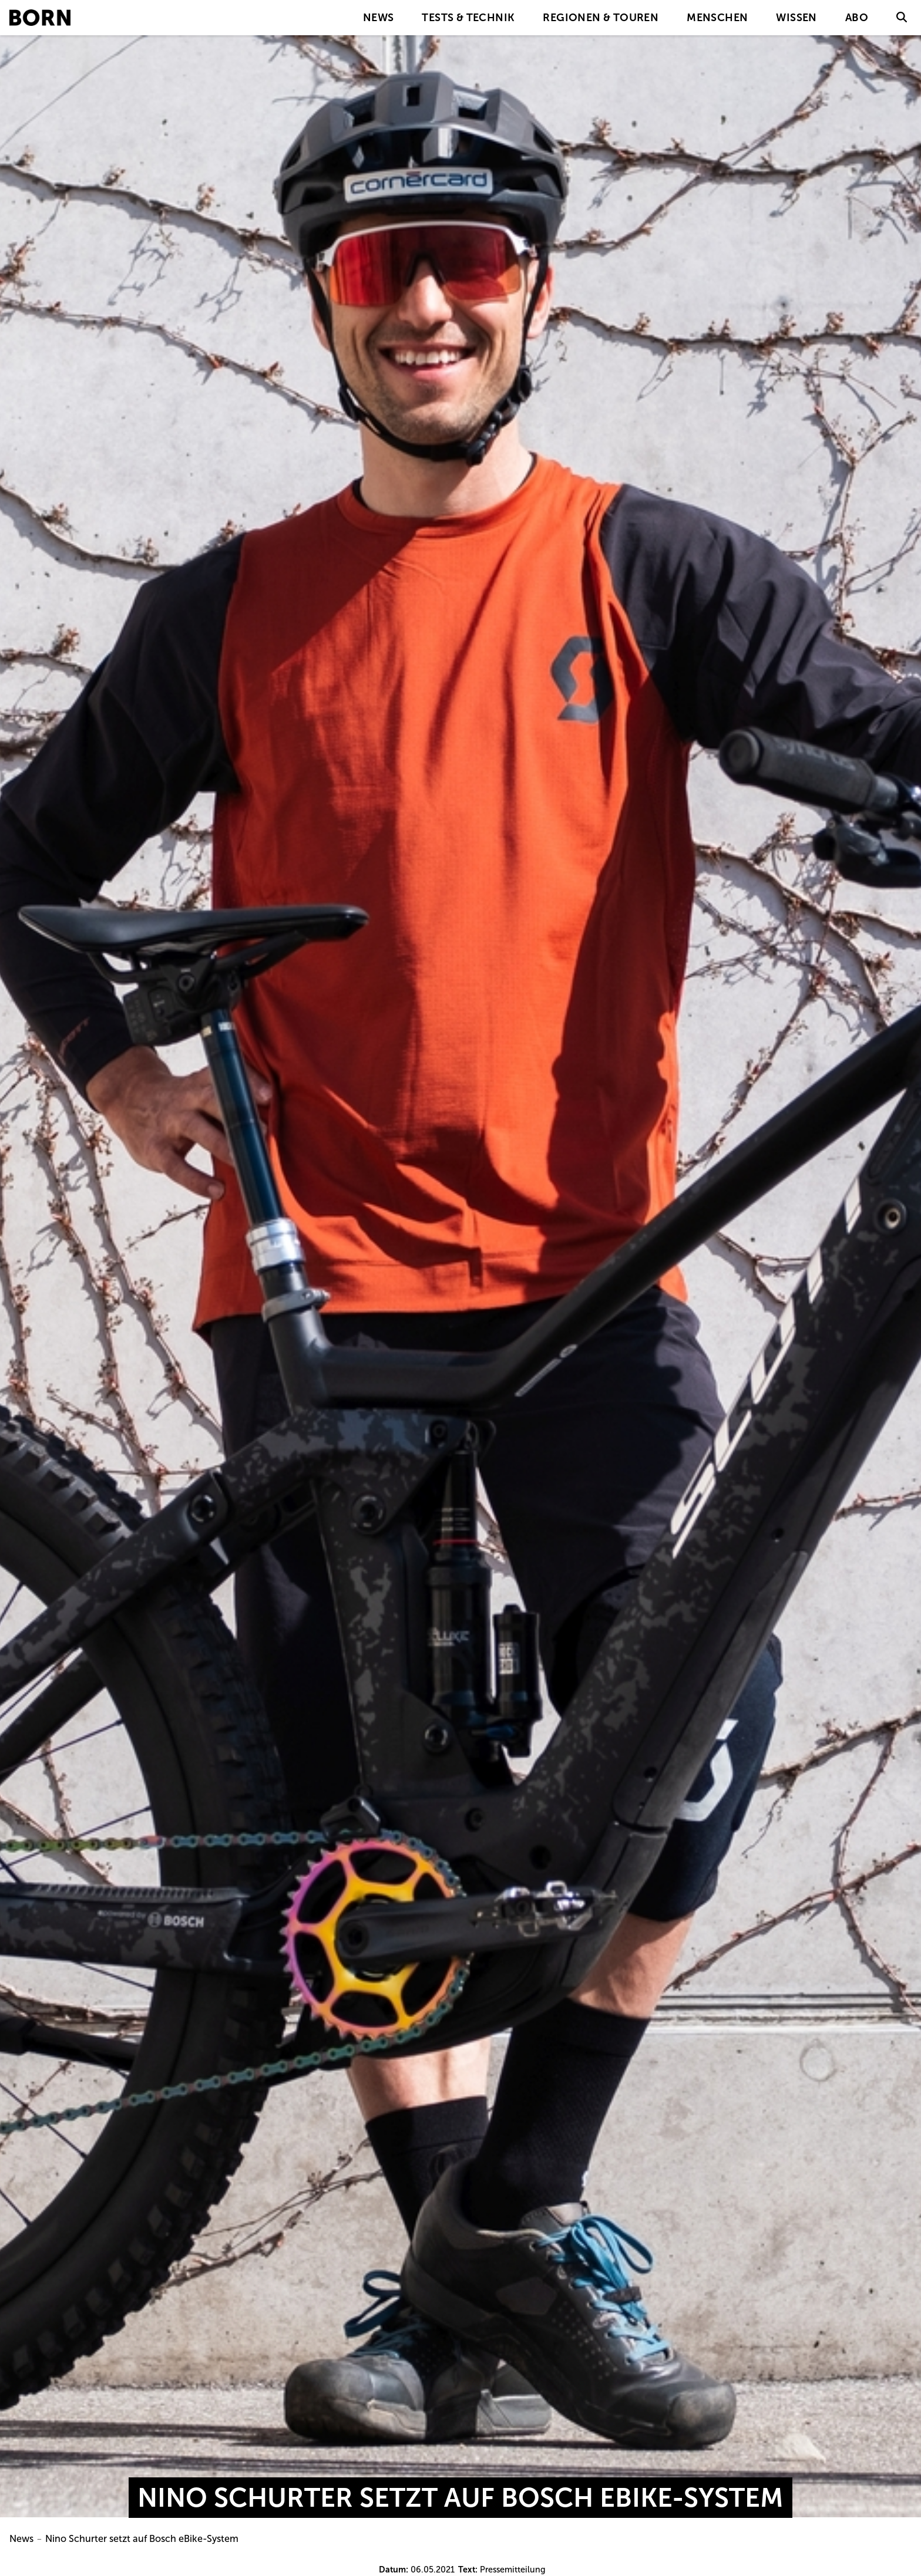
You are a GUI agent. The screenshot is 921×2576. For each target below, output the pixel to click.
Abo (856, 17)
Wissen (796, 17)
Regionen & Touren (600, 17)
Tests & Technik (468, 17)
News (378, 17)
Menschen (717, 17)
